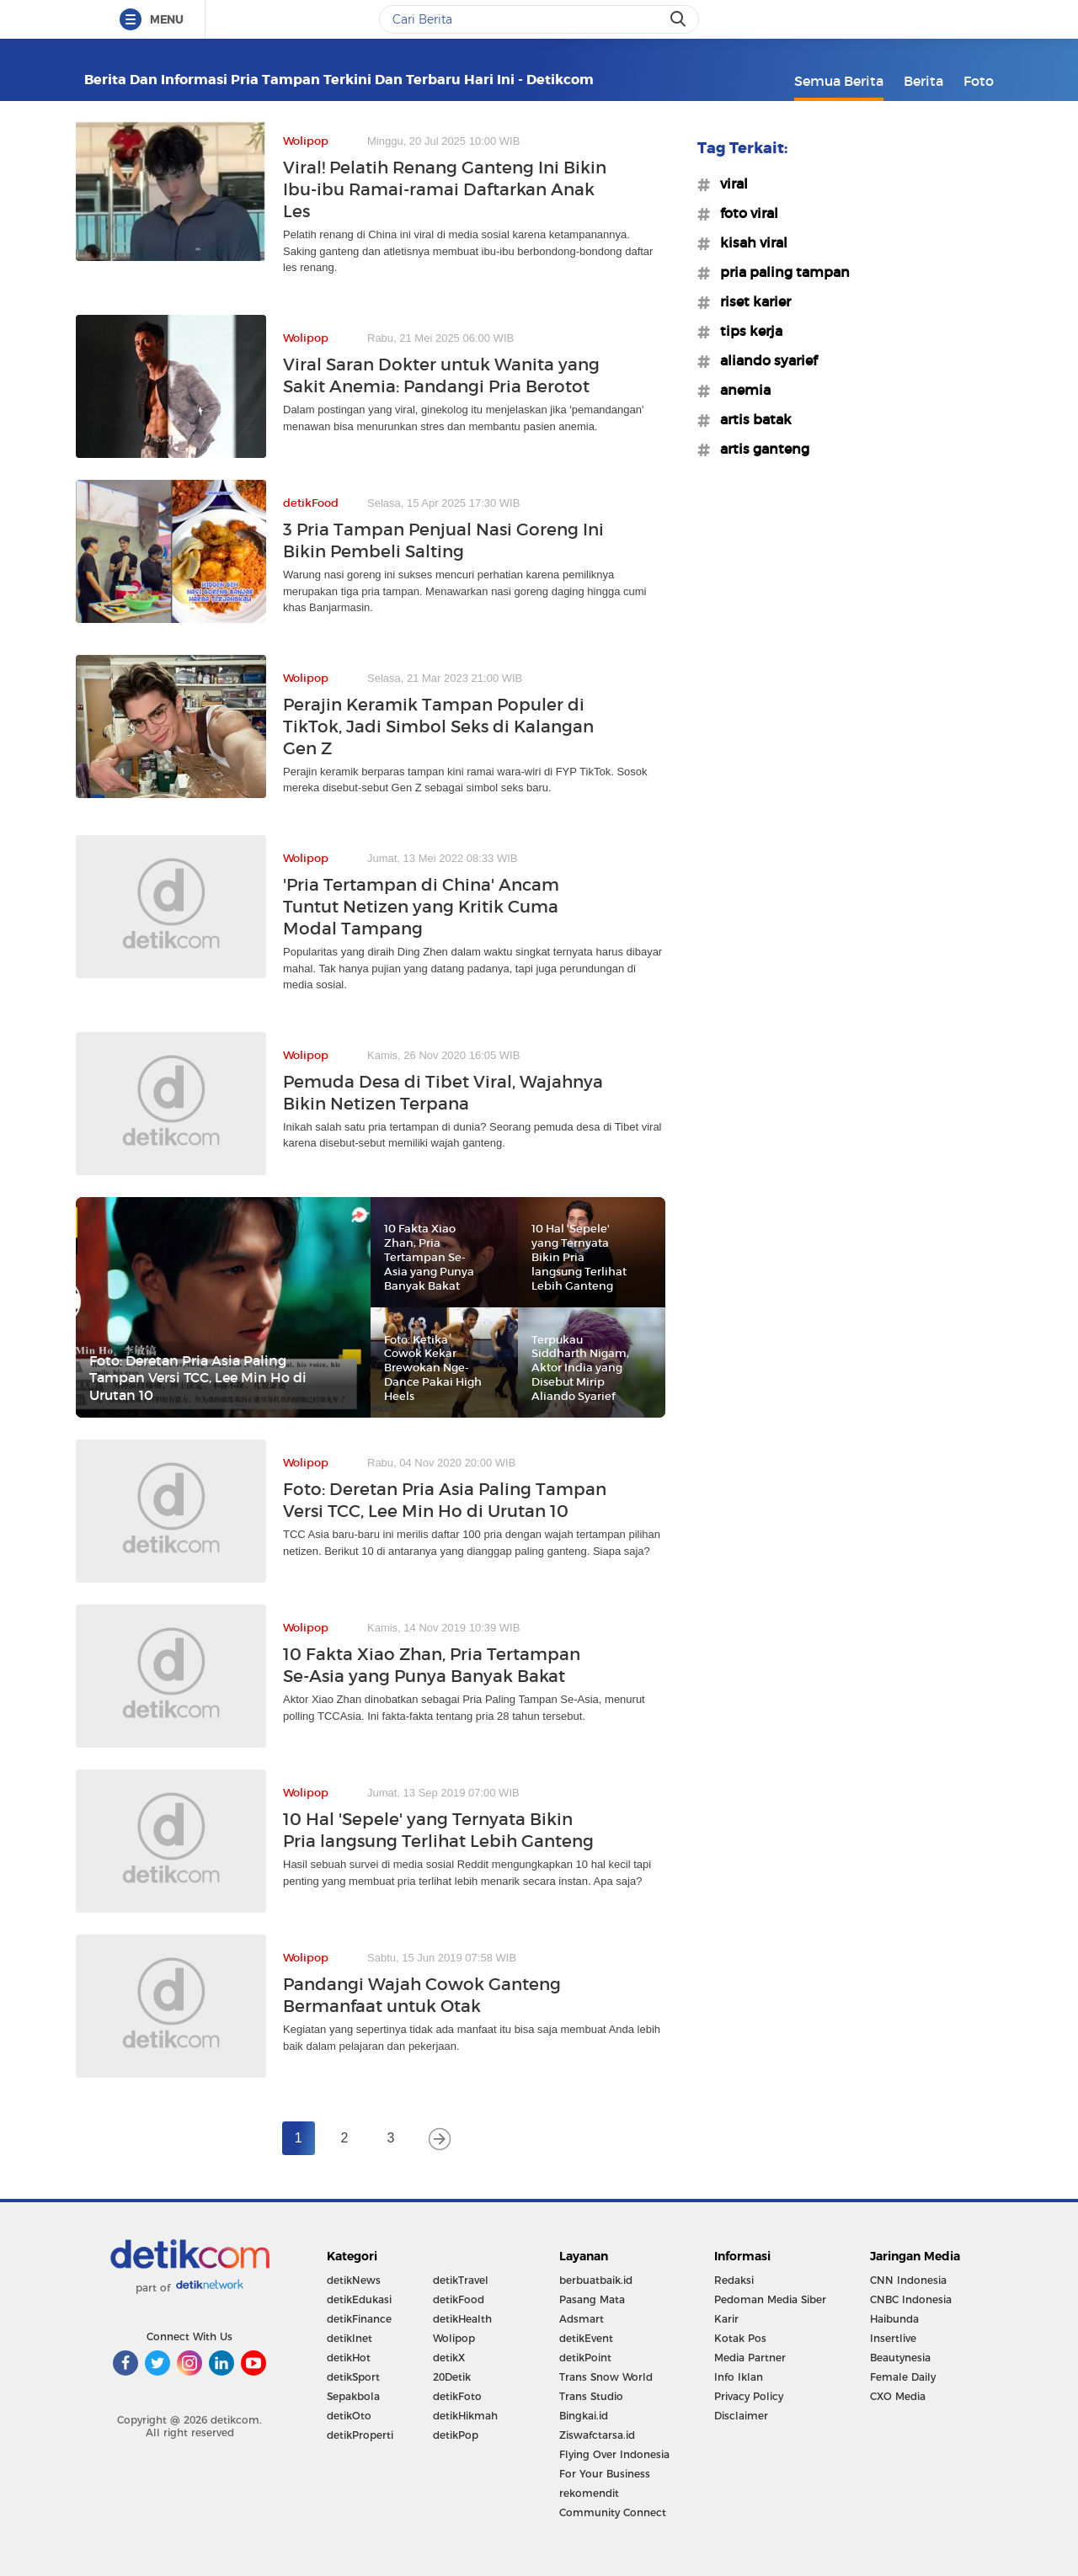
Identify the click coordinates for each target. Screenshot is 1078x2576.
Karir (726, 2319)
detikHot (349, 2357)
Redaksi (734, 2280)
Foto (978, 80)
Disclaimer (741, 2415)
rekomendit (589, 2493)
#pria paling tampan (780, 271)
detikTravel (460, 2280)
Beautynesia (900, 2357)
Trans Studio (591, 2396)
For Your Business (604, 2473)
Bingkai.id (583, 2415)
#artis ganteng (759, 448)
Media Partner (750, 2357)
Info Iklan (738, 2377)
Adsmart (581, 2319)
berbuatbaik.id (595, 2280)
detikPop (455, 2435)
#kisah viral (748, 242)
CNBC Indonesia (911, 2299)
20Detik (452, 2377)
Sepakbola (353, 2396)
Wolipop (454, 2338)
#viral (729, 183)
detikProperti (360, 2435)
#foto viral (744, 213)
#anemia (740, 389)
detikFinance (359, 2319)
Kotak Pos (740, 2338)
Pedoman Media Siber (770, 2299)
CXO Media (898, 2396)
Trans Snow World (606, 2377)
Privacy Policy (748, 2396)
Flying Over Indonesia (614, 2454)
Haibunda (894, 2319)
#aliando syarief (763, 360)
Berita (923, 80)
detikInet (349, 2338)
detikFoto (457, 2396)
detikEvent (586, 2338)
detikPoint (585, 2357)
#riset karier (750, 301)
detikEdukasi (359, 2299)
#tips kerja (746, 330)
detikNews (354, 2280)
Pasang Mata (592, 2299)
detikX (449, 2357)
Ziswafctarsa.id (597, 2435)
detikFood (458, 2299)
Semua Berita (838, 80)
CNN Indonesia (908, 2280)
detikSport (353, 2377)
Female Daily (903, 2377)
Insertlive (893, 2338)
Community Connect (612, 2512)
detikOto (349, 2415)
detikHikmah (465, 2415)
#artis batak (751, 419)
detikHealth (462, 2319)
